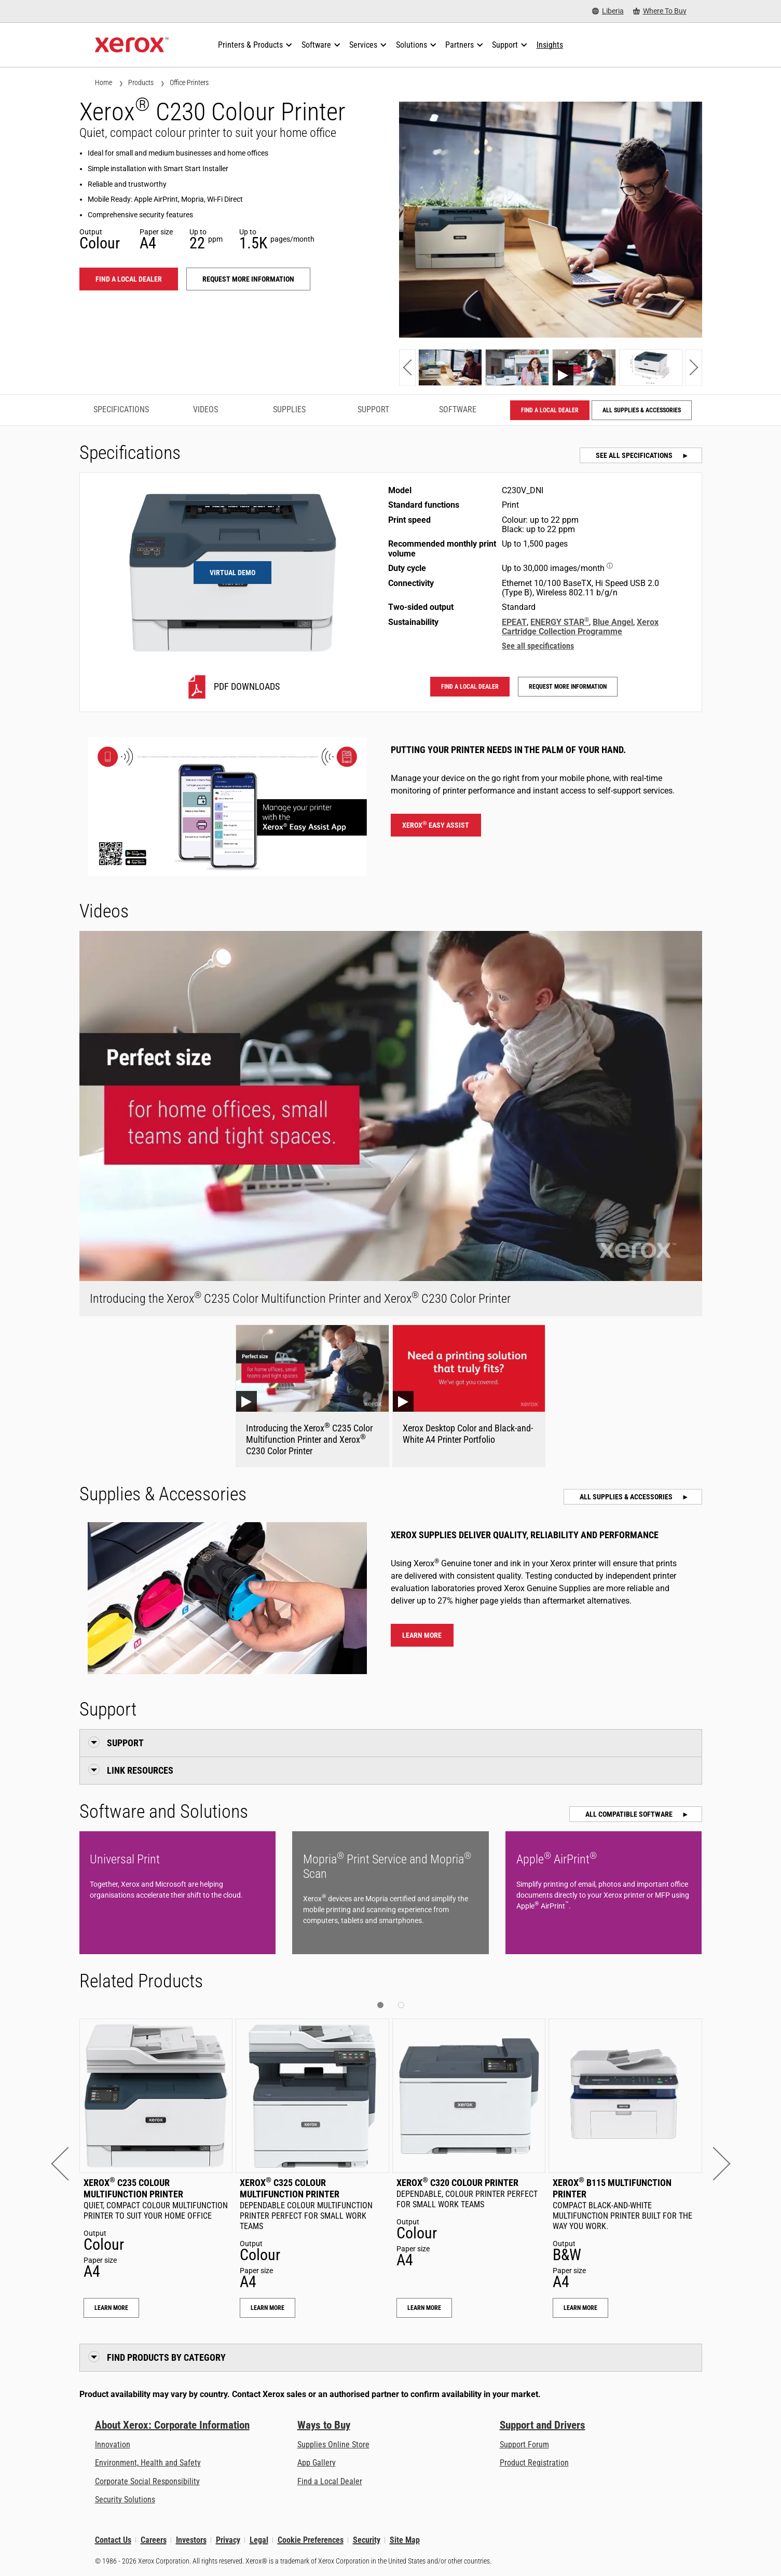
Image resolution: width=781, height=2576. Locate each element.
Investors (191, 2540)
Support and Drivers (542, 2425)
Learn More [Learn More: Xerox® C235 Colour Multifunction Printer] (111, 2308)
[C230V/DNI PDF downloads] (232, 687)
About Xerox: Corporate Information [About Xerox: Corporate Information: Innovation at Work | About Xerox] (172, 2425)
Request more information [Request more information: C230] (248, 279)
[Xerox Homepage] (132, 45)
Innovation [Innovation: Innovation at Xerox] (112, 2444)
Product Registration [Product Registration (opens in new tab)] (534, 2463)
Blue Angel (613, 622)
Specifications (121, 409)
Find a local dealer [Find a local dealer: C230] (128, 279)
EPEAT (514, 622)
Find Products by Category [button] (166, 2357)
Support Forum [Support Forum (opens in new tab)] (524, 2444)
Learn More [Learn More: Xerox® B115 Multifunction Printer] (580, 2308)
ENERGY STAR (559, 622)
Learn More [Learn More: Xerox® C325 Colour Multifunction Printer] (267, 2308)
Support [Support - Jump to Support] (373, 409)
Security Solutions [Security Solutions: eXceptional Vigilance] (125, 2499)
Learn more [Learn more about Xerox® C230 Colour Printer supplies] (422, 1635)
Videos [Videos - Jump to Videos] (205, 409)
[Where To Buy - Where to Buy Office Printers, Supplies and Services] (660, 11)
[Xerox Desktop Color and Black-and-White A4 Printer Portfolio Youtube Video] (469, 1396)
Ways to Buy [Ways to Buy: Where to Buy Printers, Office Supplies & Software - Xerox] (323, 2425)
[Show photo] (450, 367)
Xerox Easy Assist (435, 824)
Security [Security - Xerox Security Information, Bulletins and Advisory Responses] (366, 2540)
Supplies (289, 409)
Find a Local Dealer (329, 2481)
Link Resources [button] (140, 1770)
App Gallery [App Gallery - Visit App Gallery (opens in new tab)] (316, 2463)
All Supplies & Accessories (641, 410)
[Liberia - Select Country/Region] (608, 11)
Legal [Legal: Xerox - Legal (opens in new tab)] (259, 2540)
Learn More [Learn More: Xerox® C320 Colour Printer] (424, 2308)
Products (141, 82)
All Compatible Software (629, 1814)
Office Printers (189, 82)
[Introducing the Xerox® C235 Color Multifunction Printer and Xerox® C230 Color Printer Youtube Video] (312, 1396)
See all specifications (635, 455)
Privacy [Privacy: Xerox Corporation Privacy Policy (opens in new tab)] (228, 2540)
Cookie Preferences (311, 2540)
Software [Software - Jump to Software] (457, 409)
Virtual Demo (232, 572)
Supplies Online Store (333, 2444)
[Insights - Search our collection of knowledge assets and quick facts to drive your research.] (550, 45)
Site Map (405, 2540)
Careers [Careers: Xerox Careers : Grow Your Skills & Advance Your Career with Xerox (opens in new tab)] (154, 2540)
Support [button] (125, 1742)
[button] (407, 367)
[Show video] (584, 367)
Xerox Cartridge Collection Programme (580, 626)
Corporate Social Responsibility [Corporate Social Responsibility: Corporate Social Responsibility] (147, 2481)
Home (103, 82)
